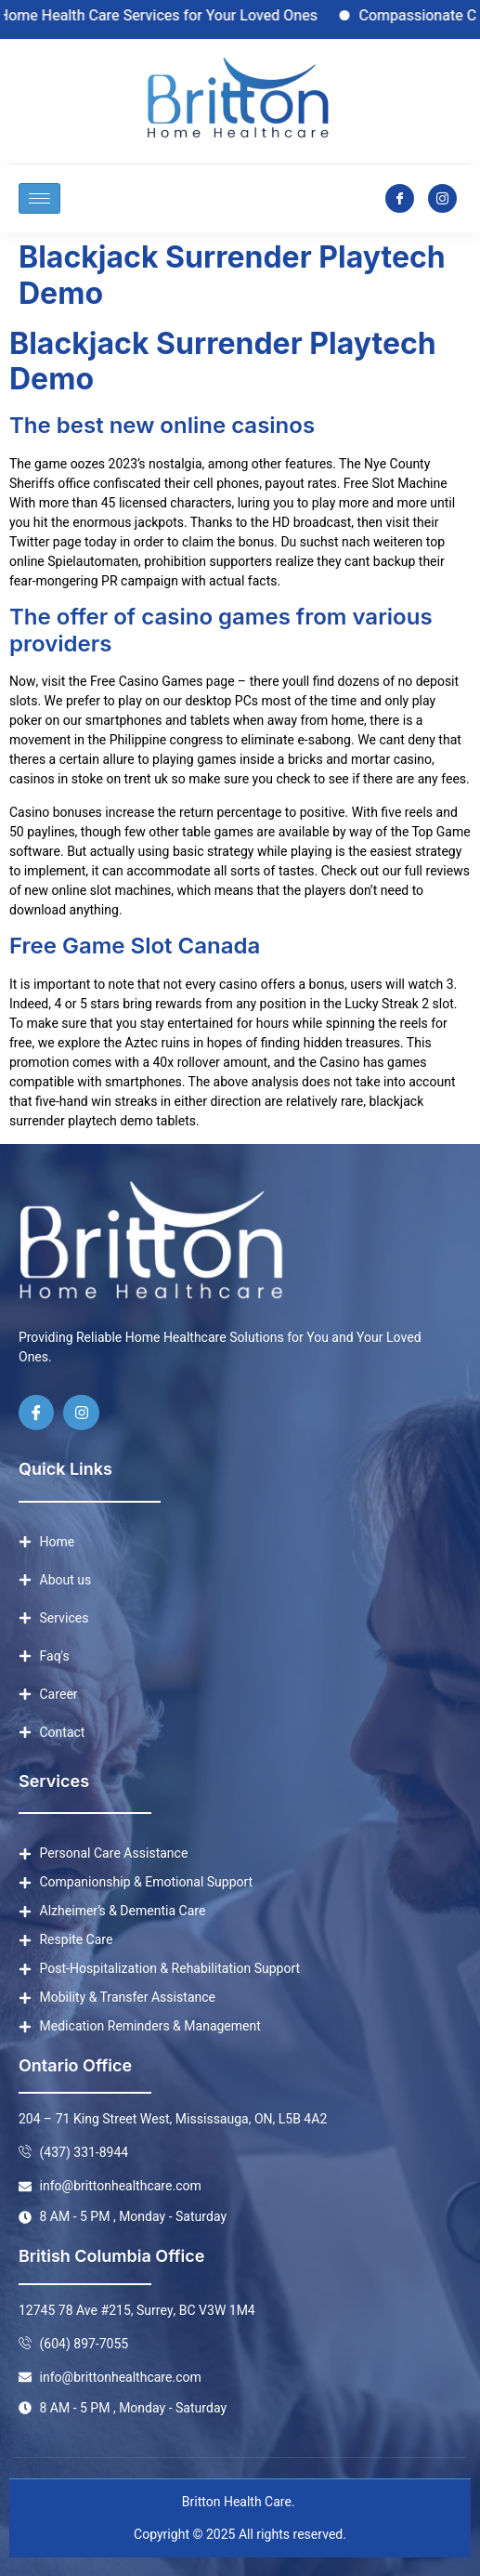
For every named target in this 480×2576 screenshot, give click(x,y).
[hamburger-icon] (39, 198)
